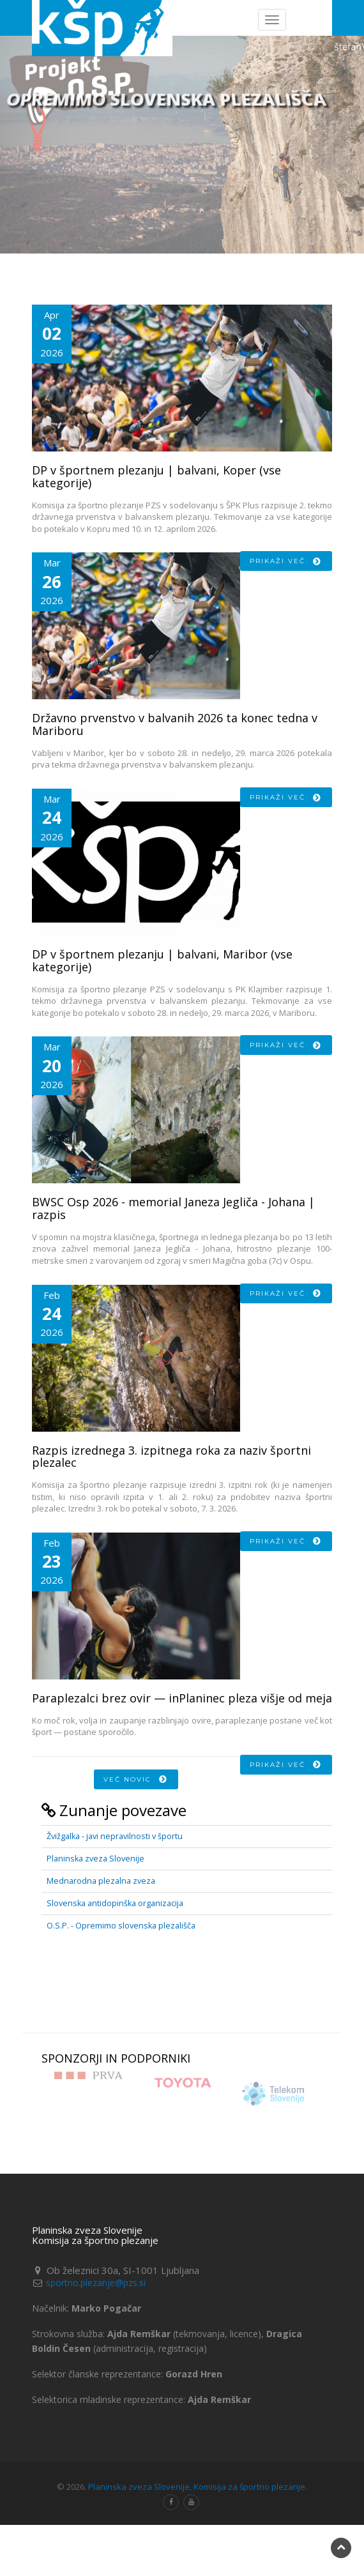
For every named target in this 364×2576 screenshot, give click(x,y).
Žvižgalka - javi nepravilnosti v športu (115, 1836)
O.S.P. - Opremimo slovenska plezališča (121, 1925)
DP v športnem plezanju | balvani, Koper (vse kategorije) (156, 476)
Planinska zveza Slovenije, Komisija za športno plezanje (196, 2486)
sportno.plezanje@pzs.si (96, 2283)
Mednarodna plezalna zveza (101, 1880)
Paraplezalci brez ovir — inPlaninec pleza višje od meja (182, 1698)
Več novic (136, 1779)
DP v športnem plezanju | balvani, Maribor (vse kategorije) (162, 960)
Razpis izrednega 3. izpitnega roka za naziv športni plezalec (171, 1457)
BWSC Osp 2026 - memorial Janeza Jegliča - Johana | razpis (173, 1208)
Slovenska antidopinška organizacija (115, 1903)
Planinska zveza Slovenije (95, 1858)
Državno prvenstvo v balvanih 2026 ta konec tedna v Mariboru (174, 724)
